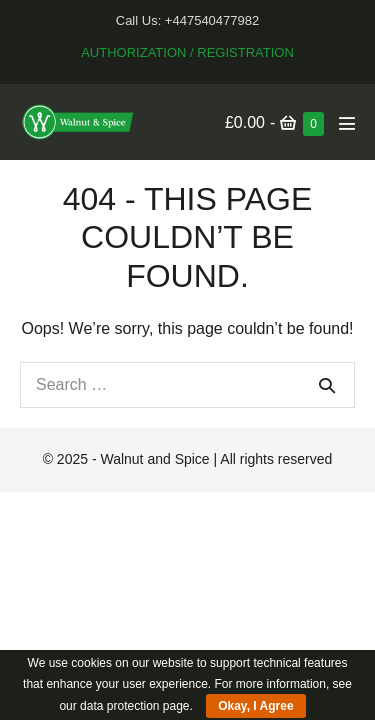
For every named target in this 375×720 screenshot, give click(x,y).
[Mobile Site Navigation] (347, 123)
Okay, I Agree (255, 706)
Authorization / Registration (187, 52)
